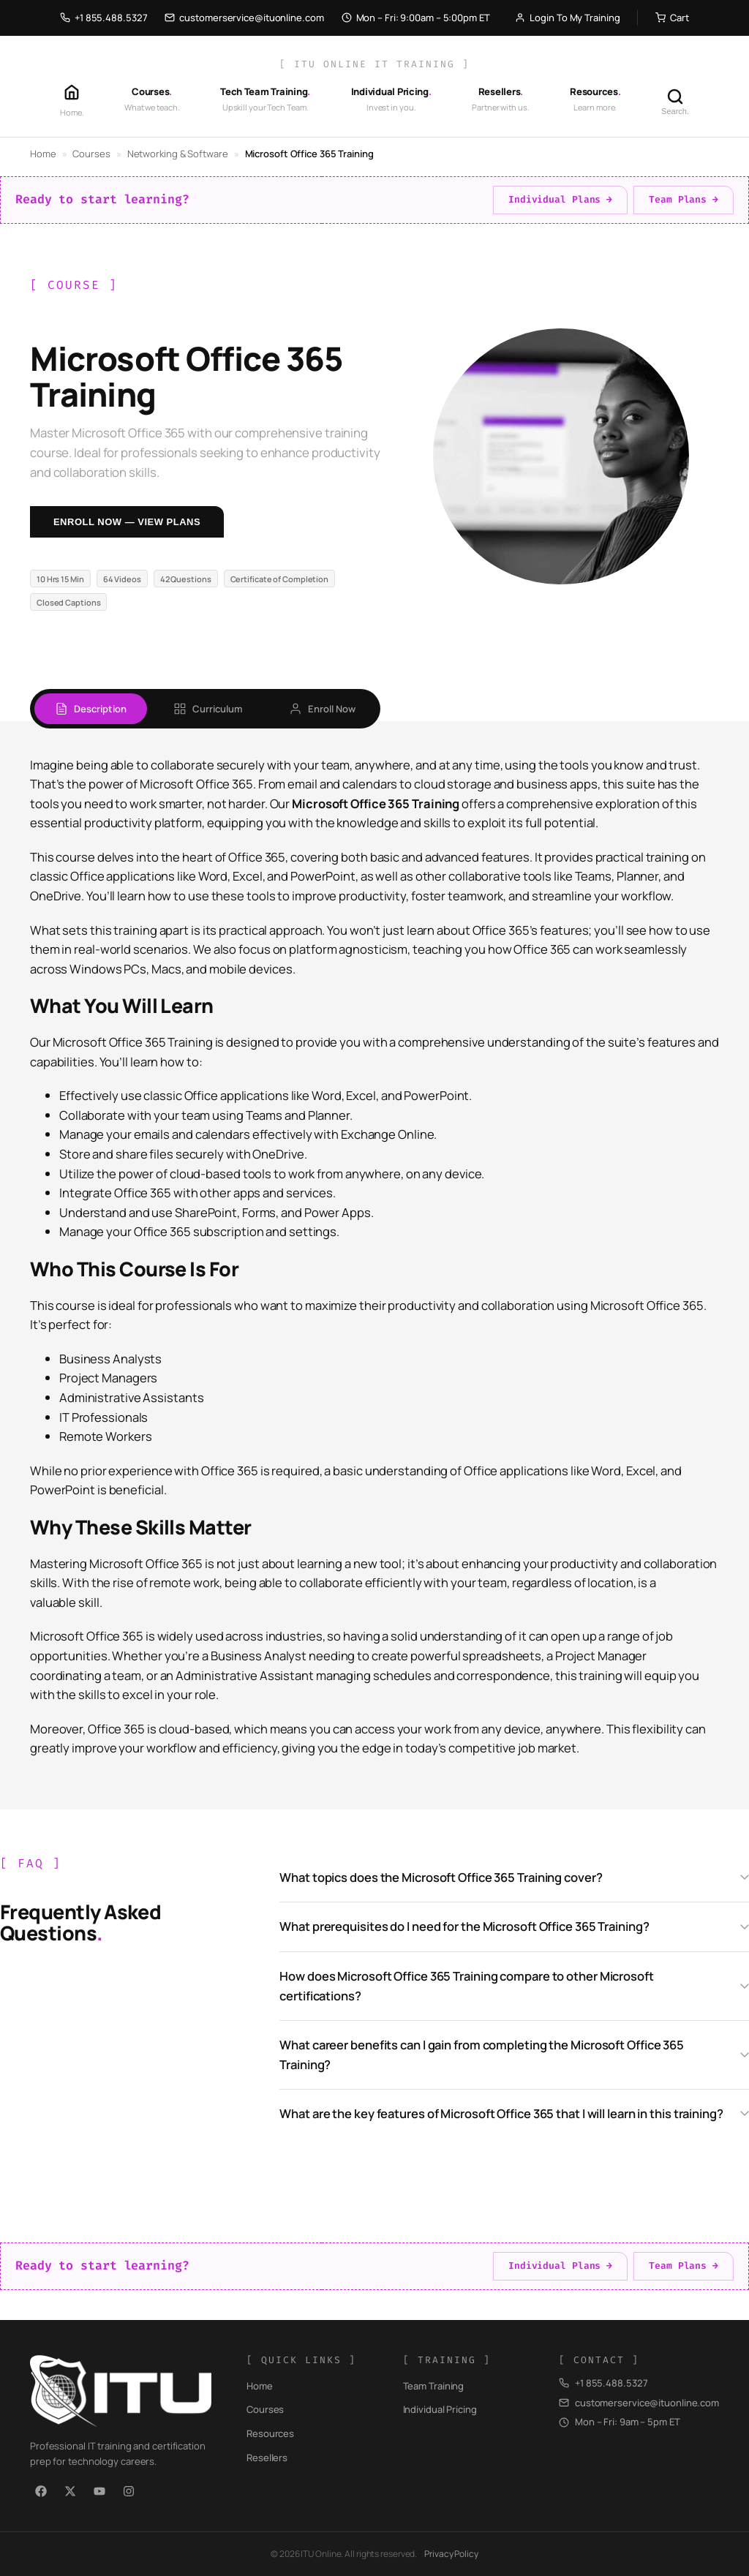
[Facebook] (41, 2491)
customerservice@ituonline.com (244, 17)
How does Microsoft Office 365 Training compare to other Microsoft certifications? (466, 1985)
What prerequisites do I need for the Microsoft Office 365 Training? (464, 1926)
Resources (270, 2433)
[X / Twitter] (70, 2491)
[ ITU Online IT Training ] (374, 64)
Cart (672, 17)
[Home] (72, 101)
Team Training (433, 2385)
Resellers (266, 2457)
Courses (91, 153)
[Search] (675, 101)
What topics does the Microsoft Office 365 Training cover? (440, 1877)
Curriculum (207, 708)
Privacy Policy (451, 2553)
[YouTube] (99, 2491)
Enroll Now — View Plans (126, 521)
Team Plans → (683, 199)
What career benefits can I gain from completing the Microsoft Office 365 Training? (481, 2054)
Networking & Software (177, 153)
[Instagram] (129, 2491)
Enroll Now (322, 708)
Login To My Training (567, 17)
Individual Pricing (440, 2409)
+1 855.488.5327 (104, 17)
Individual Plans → (560, 199)
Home (43, 153)
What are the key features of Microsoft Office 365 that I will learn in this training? (501, 2113)
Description (91, 708)
